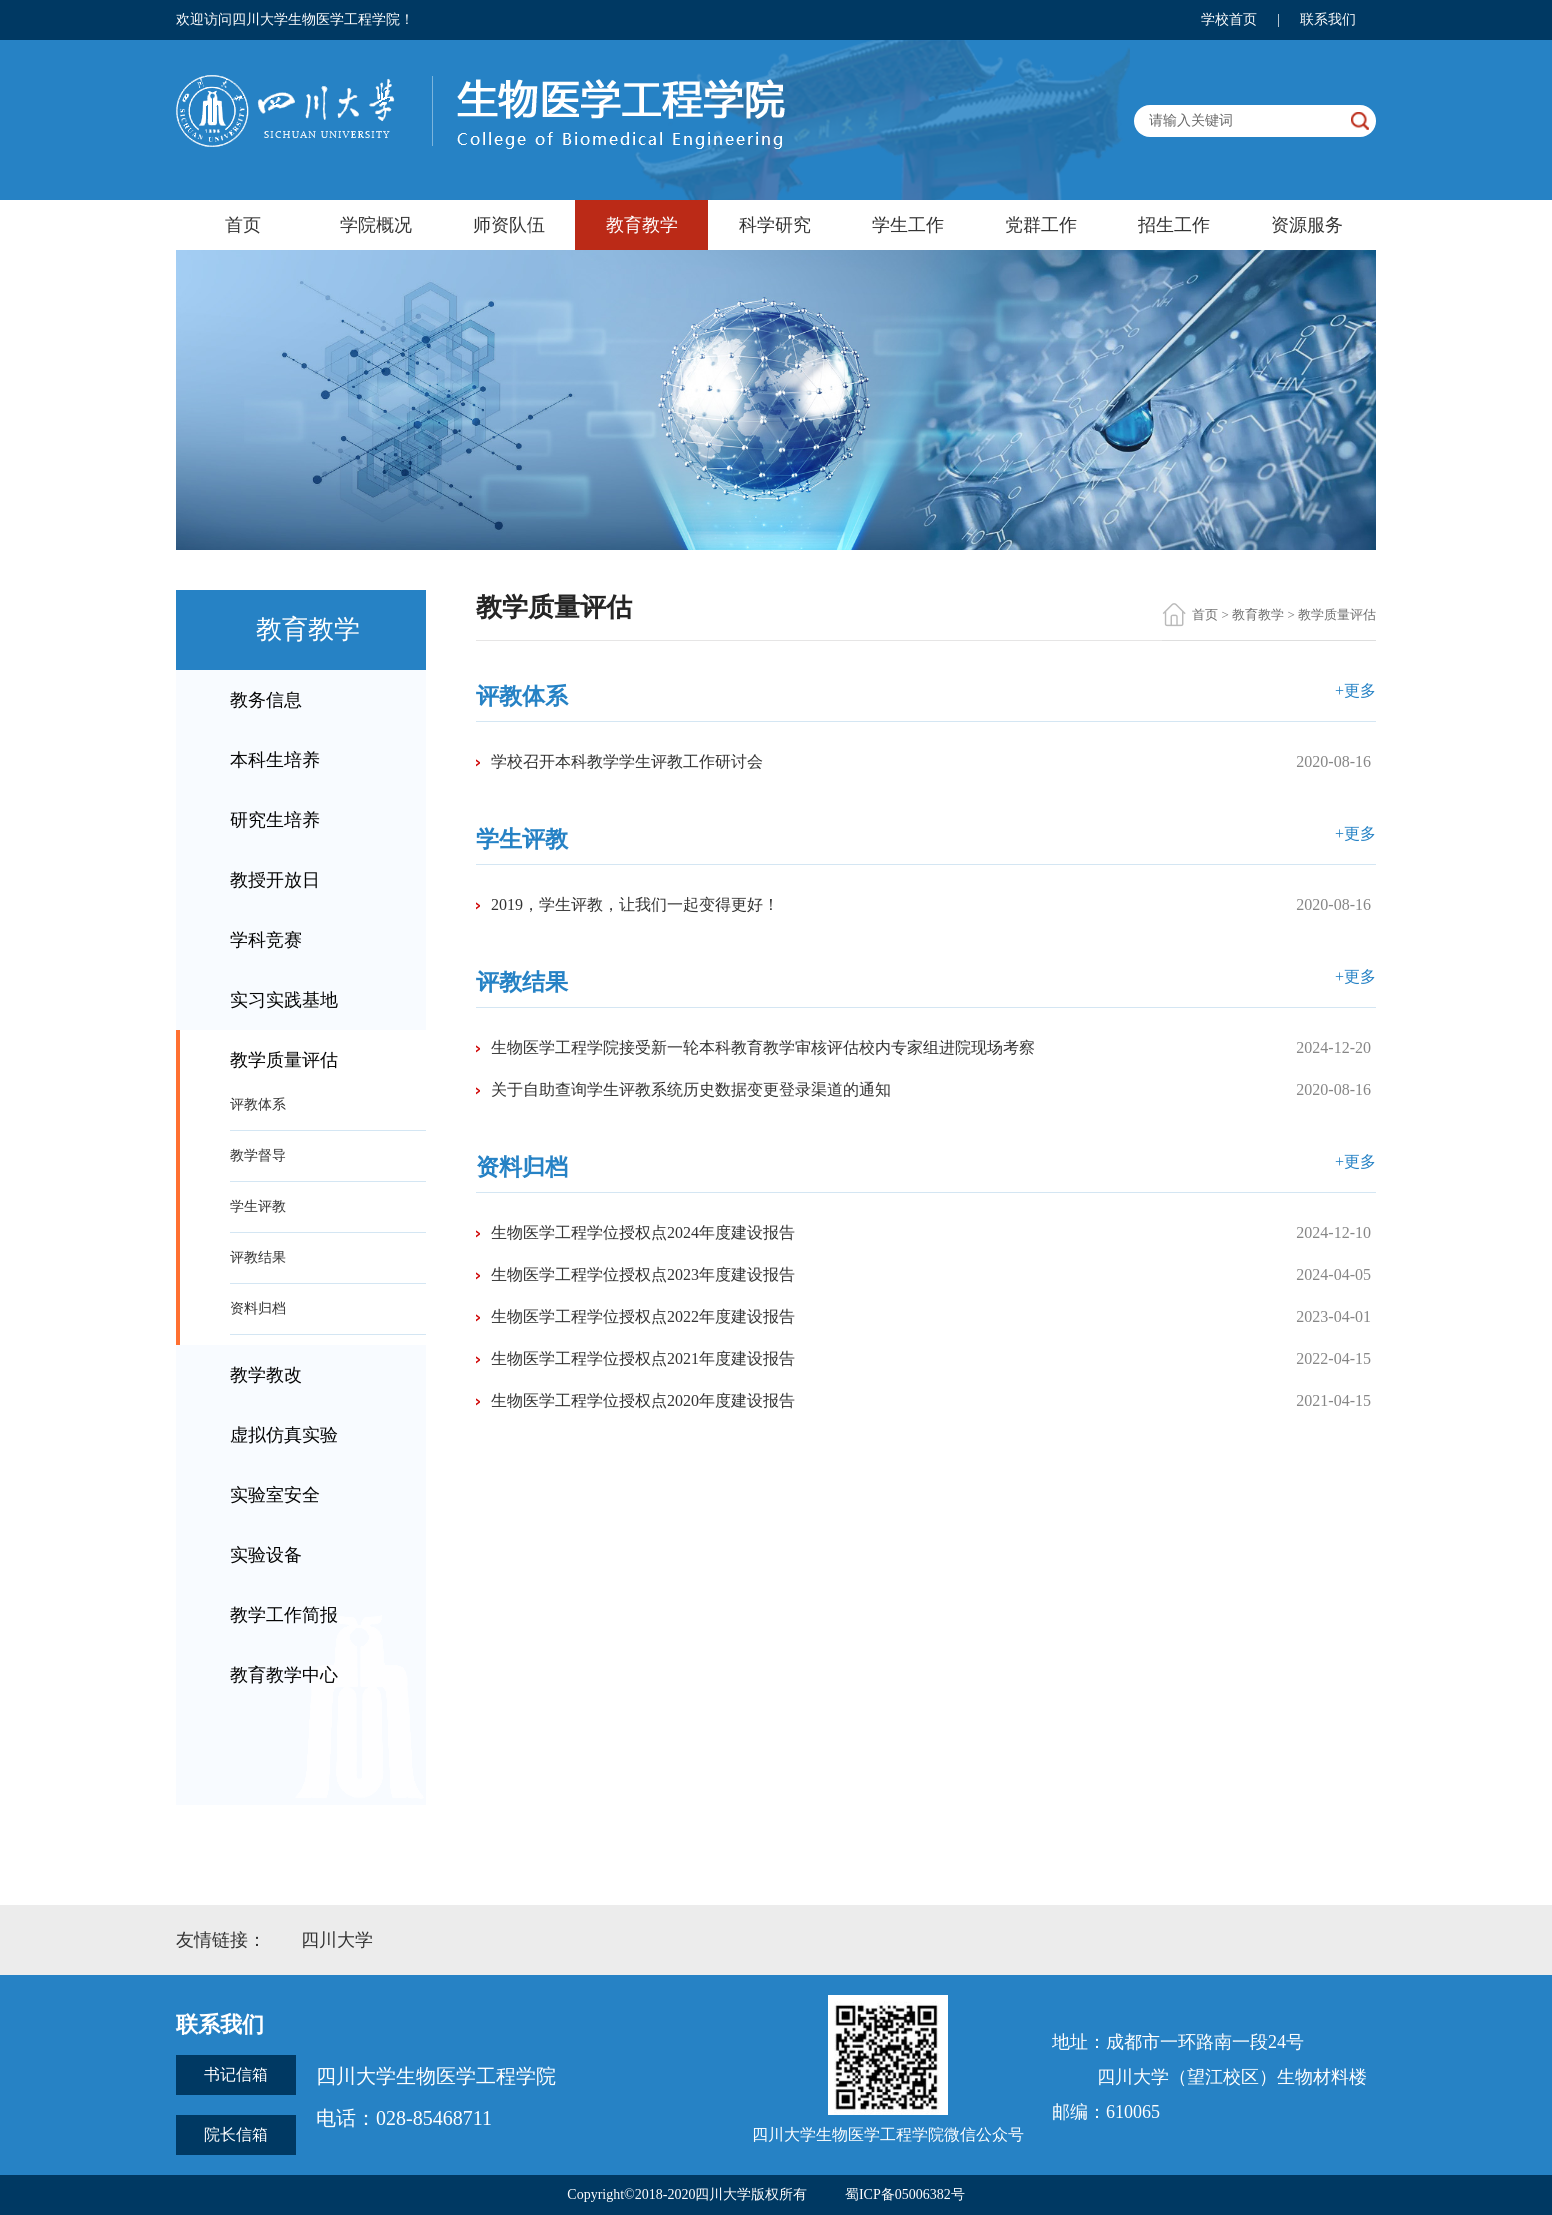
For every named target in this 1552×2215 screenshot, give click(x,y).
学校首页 (1229, 19)
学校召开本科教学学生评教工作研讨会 (627, 761)
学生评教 (258, 1206)
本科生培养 (275, 760)
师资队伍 (509, 225)
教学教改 (266, 1375)
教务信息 (266, 700)
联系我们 (1328, 19)
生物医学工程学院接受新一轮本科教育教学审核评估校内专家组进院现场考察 (763, 1047)
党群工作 (1041, 225)
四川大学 (337, 1940)
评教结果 (258, 1257)
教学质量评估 (284, 1060)
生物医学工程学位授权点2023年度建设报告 (643, 1274)
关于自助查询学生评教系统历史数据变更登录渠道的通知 (691, 1089)
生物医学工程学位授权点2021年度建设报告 (643, 1358)
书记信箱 (236, 2074)
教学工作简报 (284, 1615)
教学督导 (258, 1155)
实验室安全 (275, 1495)
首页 (243, 225)
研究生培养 (275, 820)
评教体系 (258, 1104)
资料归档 (258, 1308)
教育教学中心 (284, 1675)
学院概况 (376, 225)
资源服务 (1307, 225)
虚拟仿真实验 (284, 1435)
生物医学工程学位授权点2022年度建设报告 (643, 1316)
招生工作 (1174, 225)
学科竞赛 (266, 940)
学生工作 (908, 225)
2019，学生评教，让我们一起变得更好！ (635, 904)
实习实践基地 (284, 1000)
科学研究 (775, 225)
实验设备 (266, 1555)
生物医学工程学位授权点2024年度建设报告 (643, 1232)
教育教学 (642, 225)
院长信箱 (236, 2134)
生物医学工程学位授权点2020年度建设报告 (643, 1400)
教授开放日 (275, 880)
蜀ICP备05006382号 (905, 2194)
